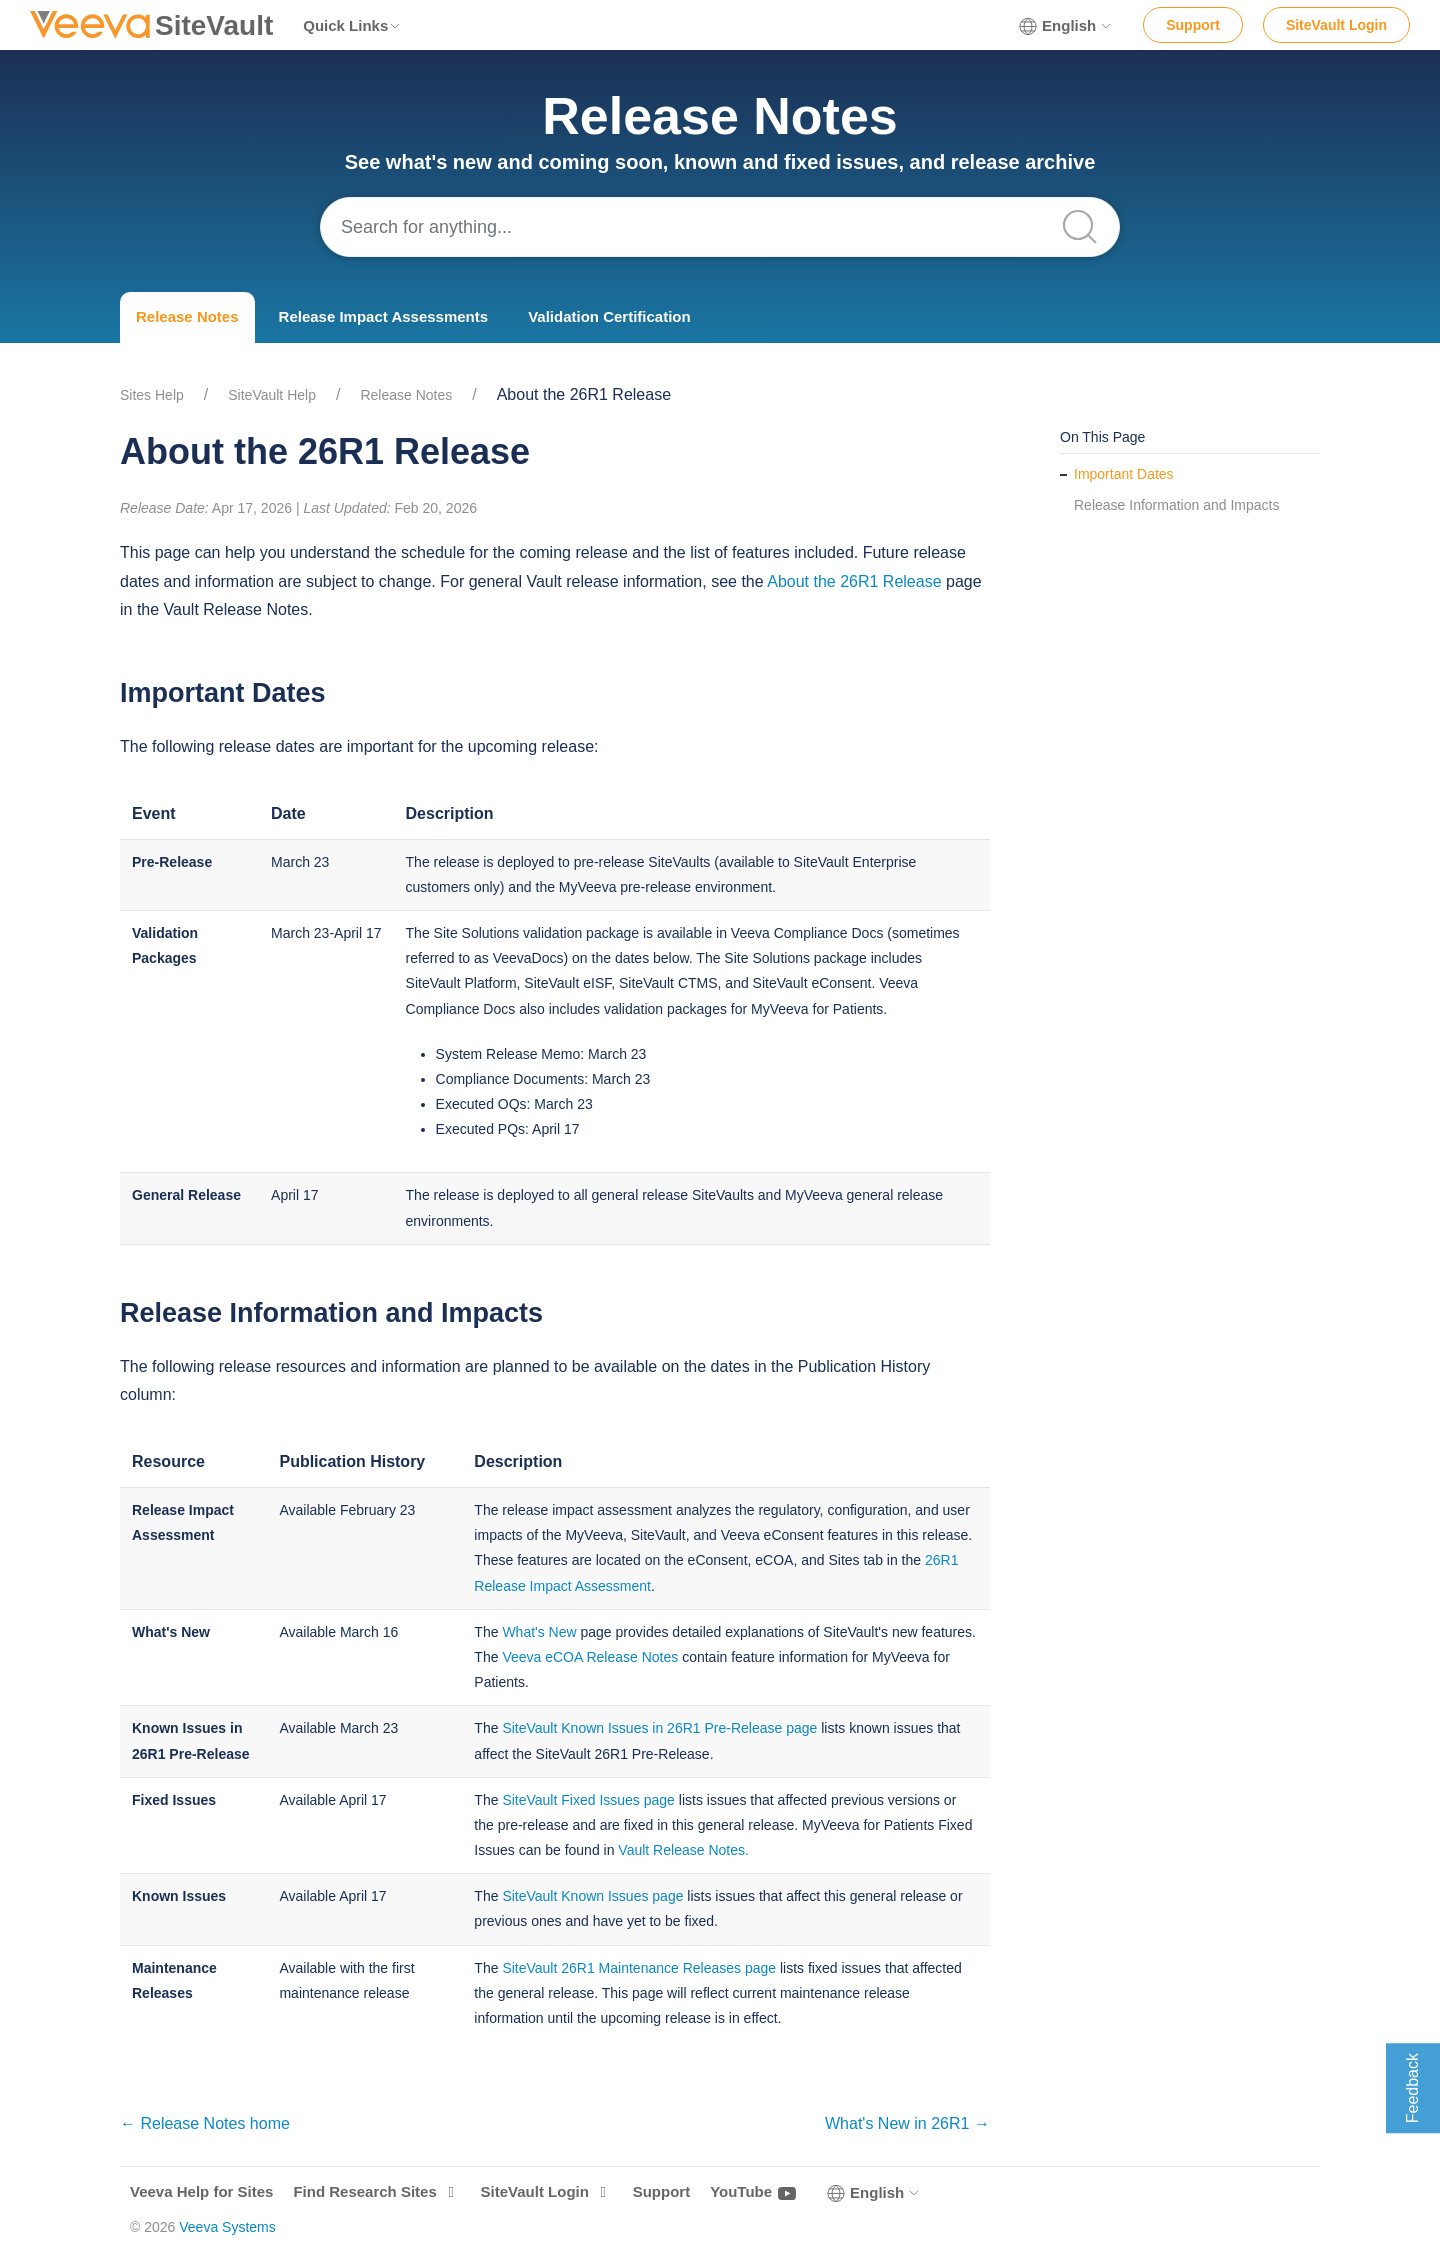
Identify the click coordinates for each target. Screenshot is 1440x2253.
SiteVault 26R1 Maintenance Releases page (639, 1968)
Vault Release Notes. (683, 1850)
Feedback (1412, 2088)
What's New (539, 1632)
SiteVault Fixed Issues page (588, 1800)
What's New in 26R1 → (907, 2123)
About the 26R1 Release (854, 581)
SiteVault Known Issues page (592, 1896)
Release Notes (187, 316)
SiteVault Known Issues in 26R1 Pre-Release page (659, 1728)
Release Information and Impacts (1176, 505)
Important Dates (1124, 474)
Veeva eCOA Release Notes (590, 1657)
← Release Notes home (205, 2123)
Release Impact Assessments (384, 316)
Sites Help (152, 395)
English (1066, 26)
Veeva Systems (227, 2227)
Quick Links (352, 25)
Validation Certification (609, 316)
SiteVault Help (272, 395)
